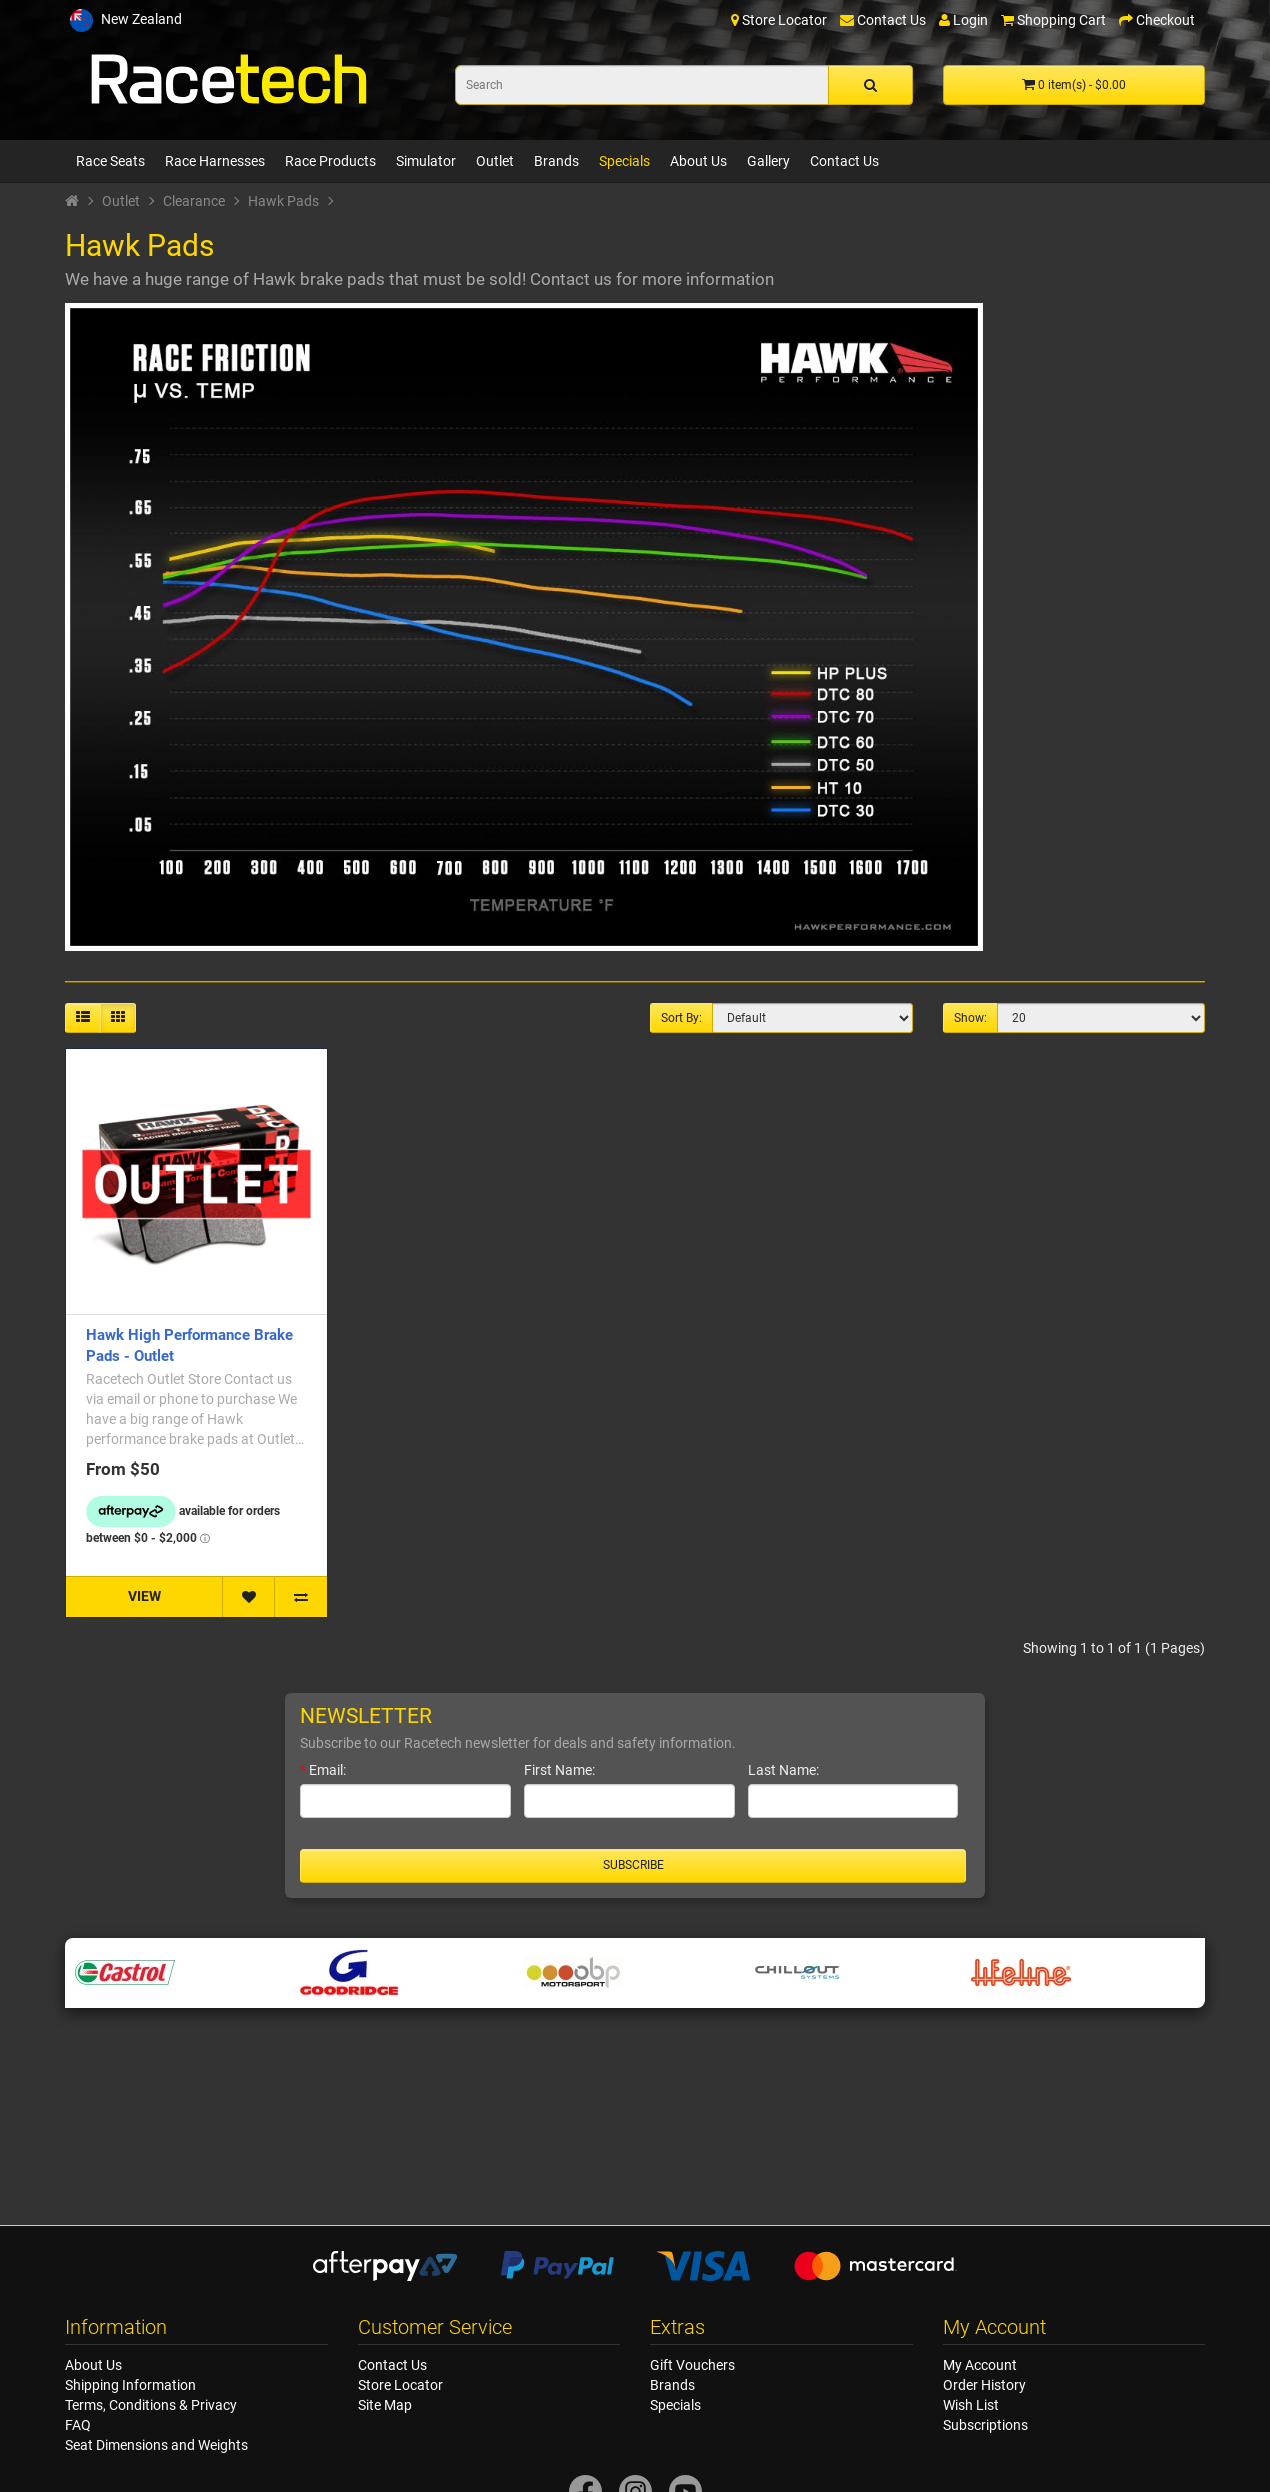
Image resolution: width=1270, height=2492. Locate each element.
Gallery (768, 161)
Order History (984, 2385)
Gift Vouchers (692, 2365)
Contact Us (844, 161)
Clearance (194, 201)
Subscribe (633, 1865)
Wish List (971, 2405)
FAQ (78, 2425)
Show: (970, 1018)
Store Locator (400, 2385)
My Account (980, 2365)
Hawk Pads (283, 201)
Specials (624, 161)
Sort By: (681, 1018)
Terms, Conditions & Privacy (151, 2405)
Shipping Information (130, 2385)
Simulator (426, 161)
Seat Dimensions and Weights (156, 2445)
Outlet (495, 161)
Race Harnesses (215, 161)
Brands (556, 161)
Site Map (385, 2405)
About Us (698, 161)
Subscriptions (985, 2425)
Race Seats (110, 161)
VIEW (144, 1596)
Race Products (330, 161)
